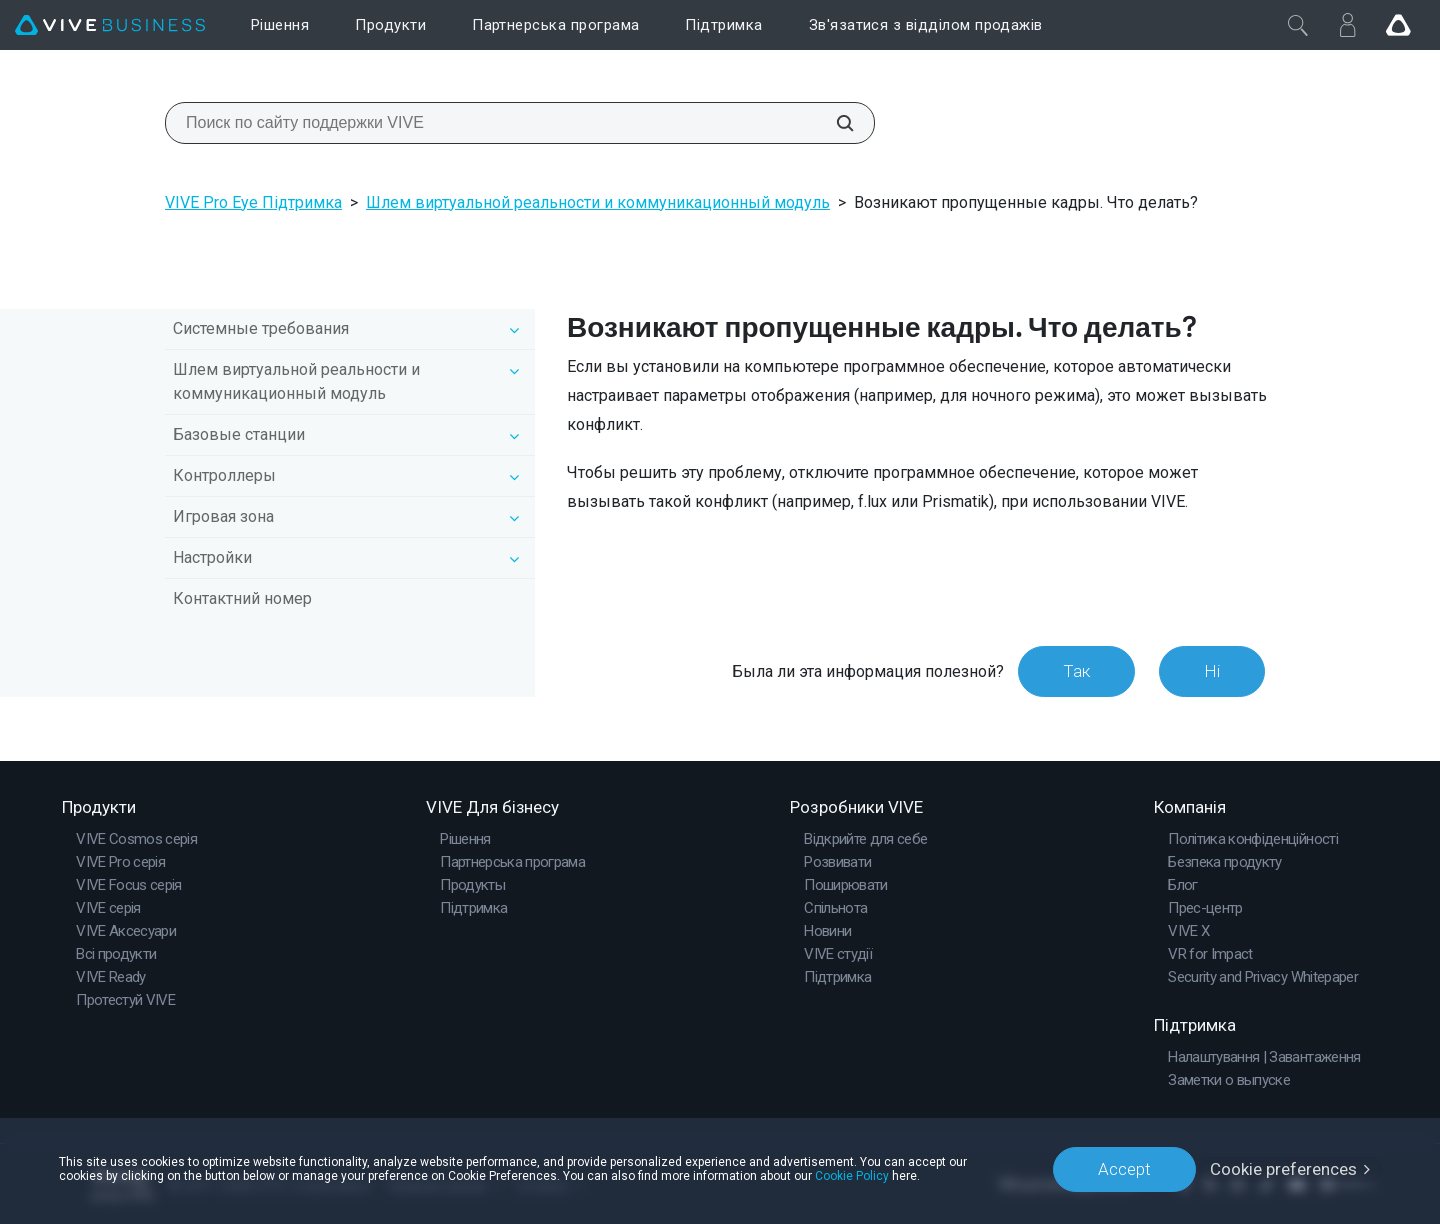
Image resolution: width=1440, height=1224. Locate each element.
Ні (1212, 671)
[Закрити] (1298, 25)
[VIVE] (110, 25)
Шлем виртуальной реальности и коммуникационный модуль (598, 202)
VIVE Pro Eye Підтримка (253, 202)
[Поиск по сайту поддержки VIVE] (834, 123)
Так (1076, 671)
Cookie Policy (852, 1176)
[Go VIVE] (1398, 25)
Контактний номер (242, 598)
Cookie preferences (1283, 1169)
